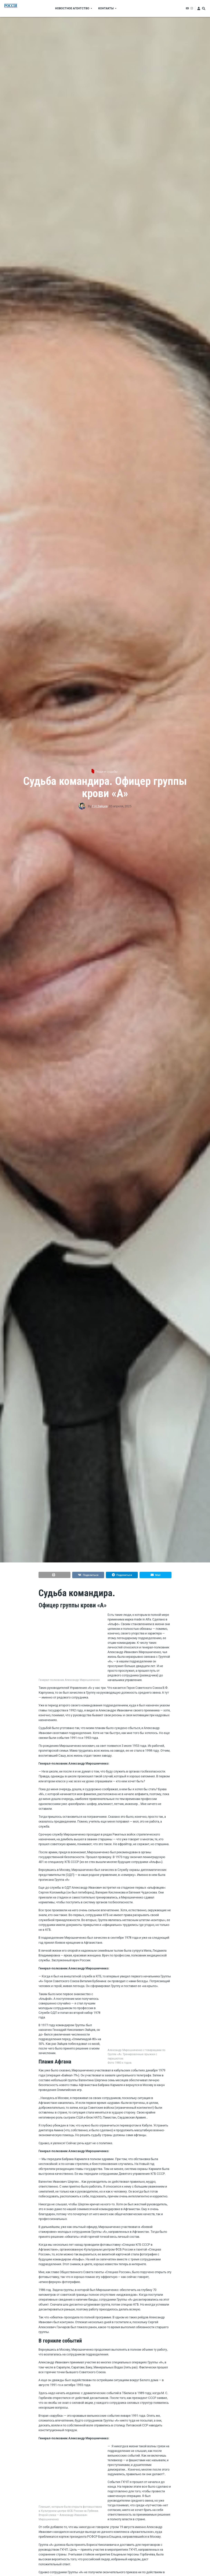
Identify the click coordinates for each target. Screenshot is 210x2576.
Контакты (106, 8)
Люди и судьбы (106, 771)
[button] (54, 1575)
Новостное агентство (72, 8)
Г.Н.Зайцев (100, 806)
